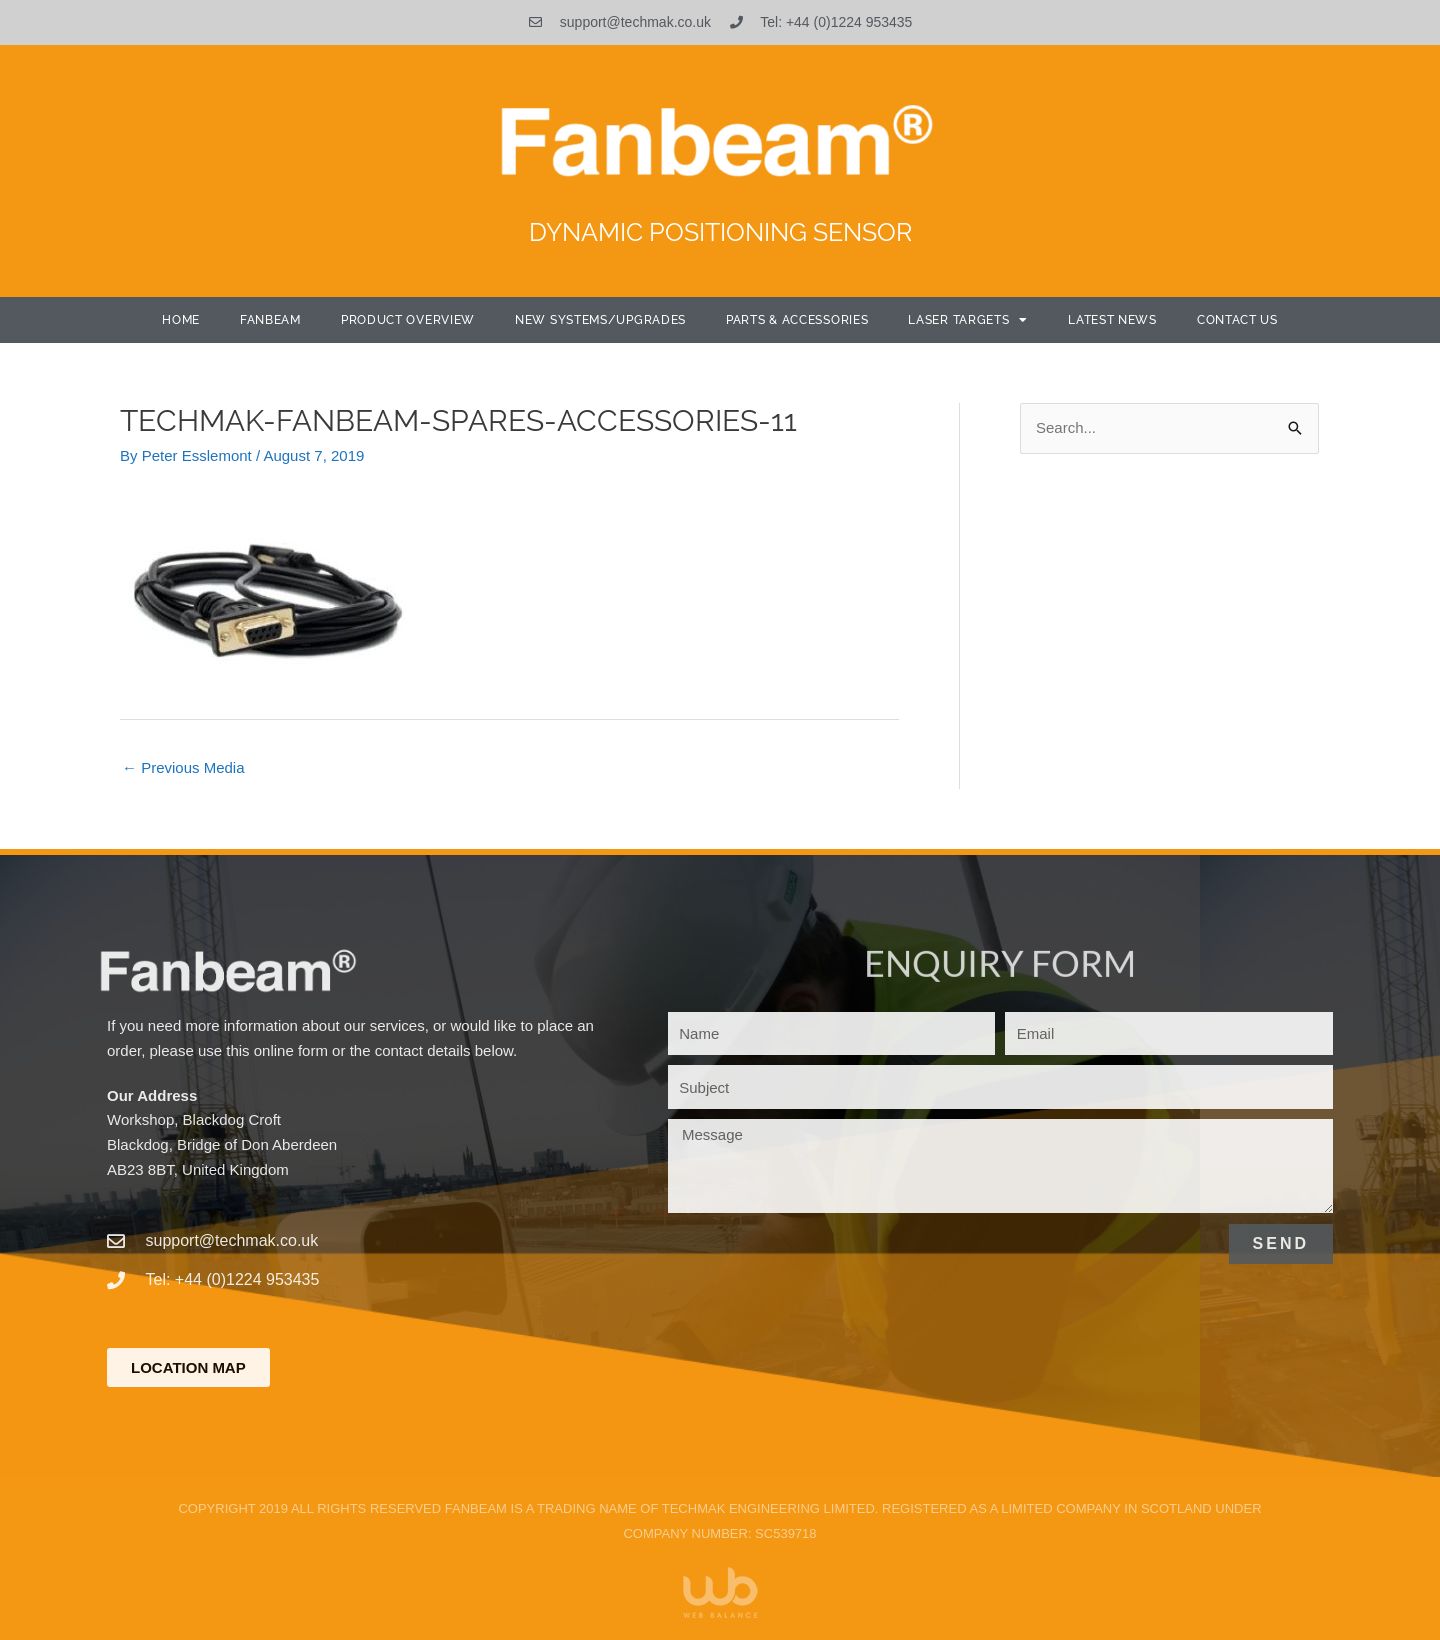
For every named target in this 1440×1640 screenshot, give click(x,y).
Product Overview (408, 320)
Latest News (1112, 320)
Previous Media (183, 767)
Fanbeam (270, 320)
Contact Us (1237, 320)
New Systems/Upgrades (600, 320)
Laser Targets (968, 320)
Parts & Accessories (797, 320)
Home (181, 320)
